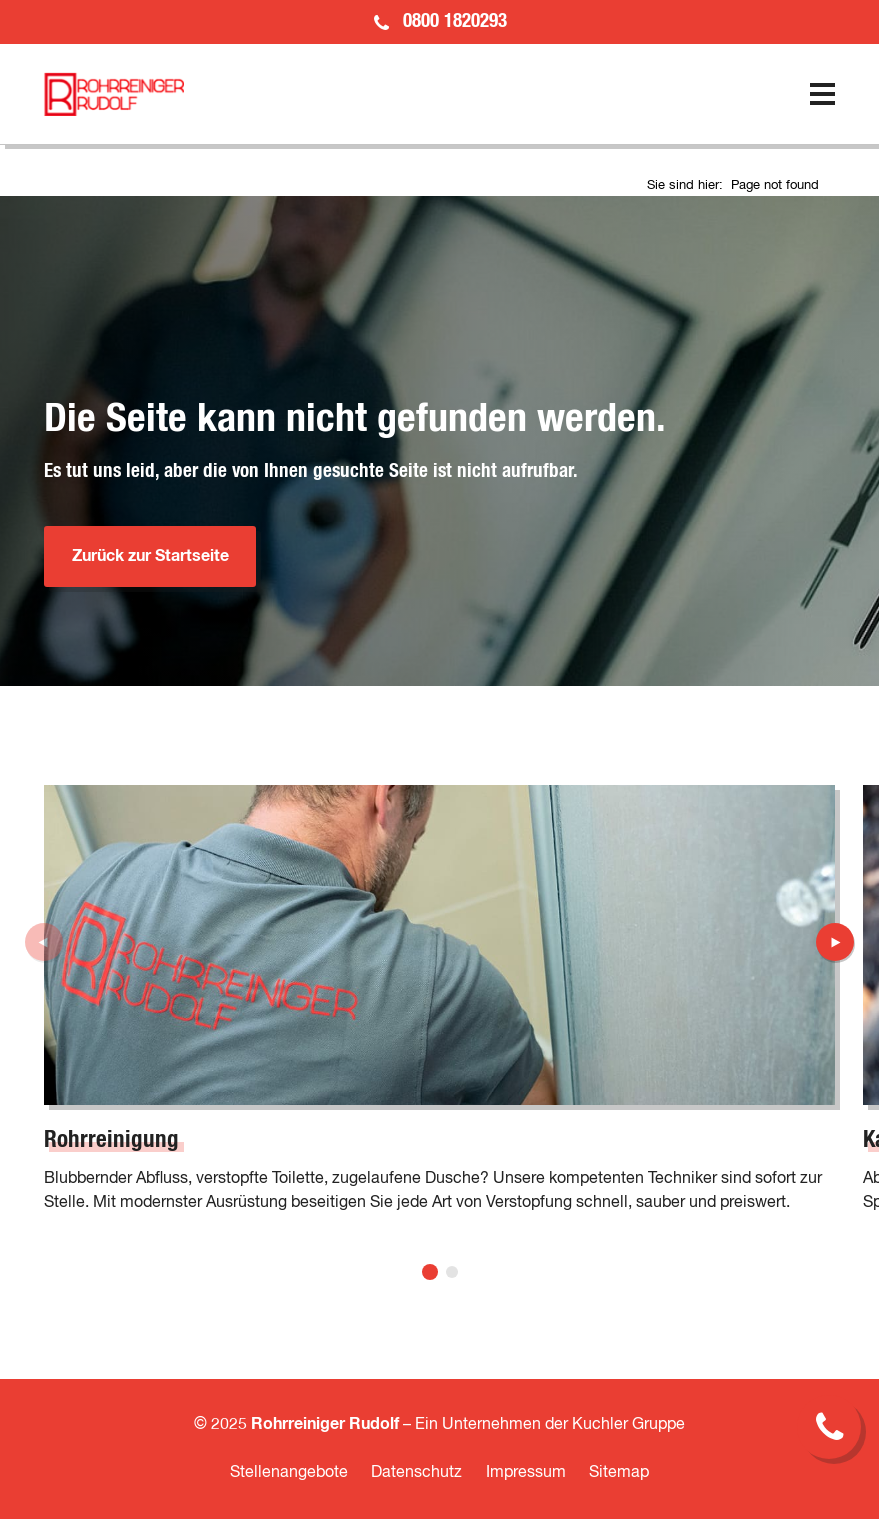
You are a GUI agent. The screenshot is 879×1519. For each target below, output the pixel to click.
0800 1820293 (455, 21)
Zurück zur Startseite (150, 556)
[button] (430, 1272)
